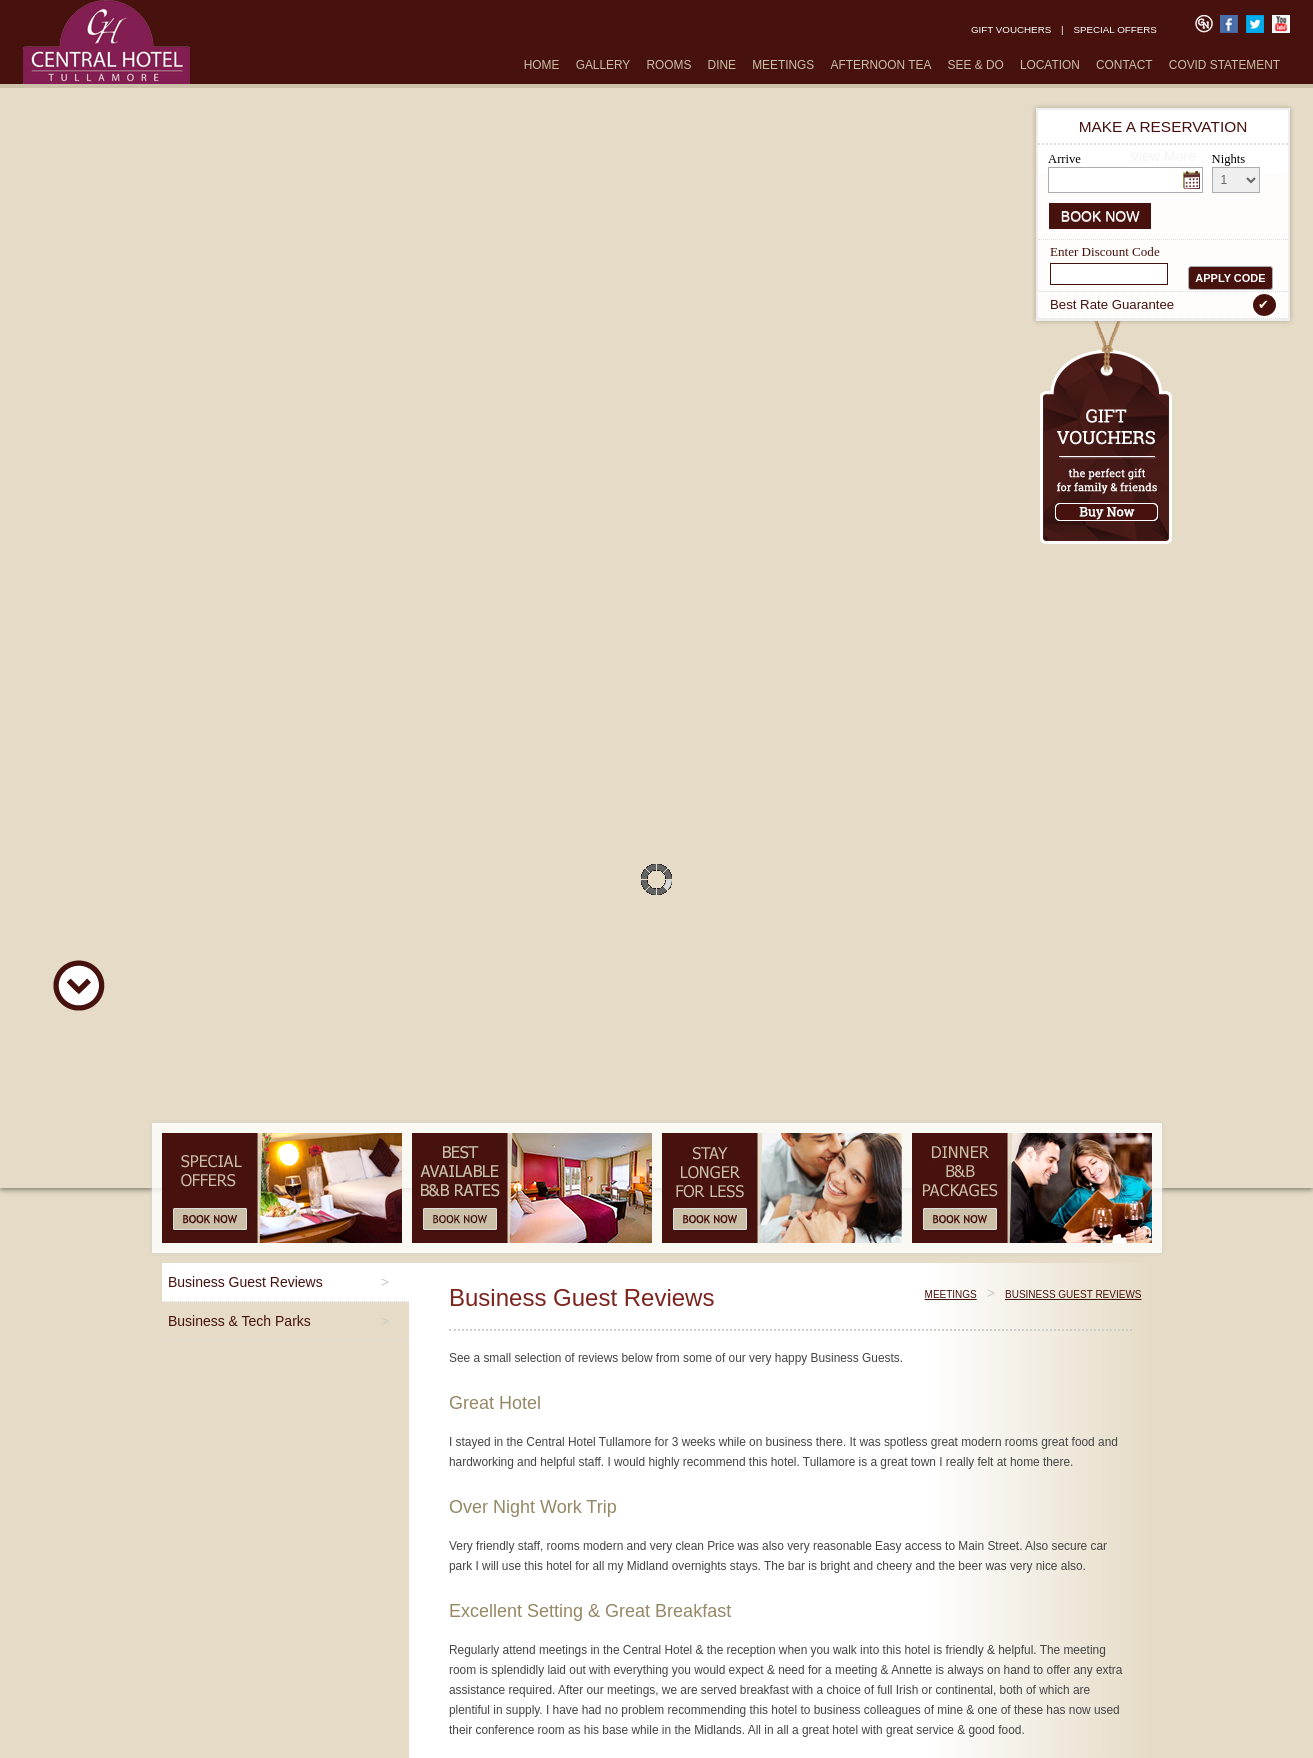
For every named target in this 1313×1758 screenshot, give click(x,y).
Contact (1124, 65)
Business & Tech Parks (239, 1321)
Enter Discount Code (1105, 250)
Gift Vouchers (1011, 29)
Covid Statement (1224, 65)
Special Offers (1114, 29)
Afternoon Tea (881, 65)
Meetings (783, 65)
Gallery (603, 65)
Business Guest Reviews (245, 1282)
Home (542, 65)
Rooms (668, 65)
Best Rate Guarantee (1163, 305)
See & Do (976, 65)
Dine (722, 65)
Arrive (1064, 159)
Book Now (1100, 216)
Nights (1229, 159)
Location (1050, 65)
